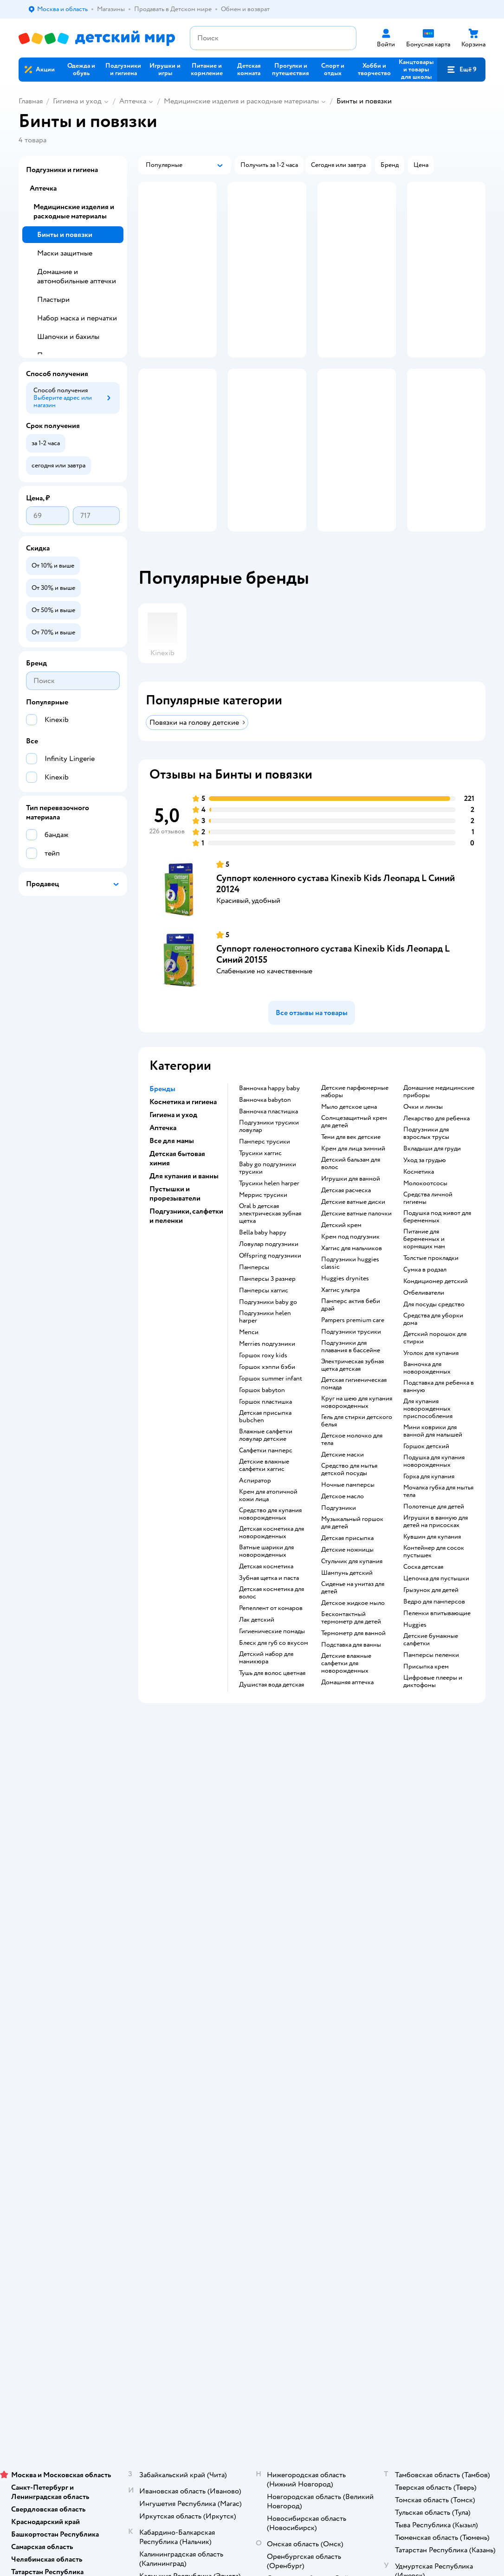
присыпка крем (426, 1698)
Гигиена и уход (77, 101)
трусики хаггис (260, 1185)
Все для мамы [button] (171, 1172)
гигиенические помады (272, 1663)
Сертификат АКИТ (195, 1996)
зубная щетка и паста (269, 1609)
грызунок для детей (431, 1621)
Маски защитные (64, 253)
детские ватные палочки (356, 1245)
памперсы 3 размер (267, 1310)
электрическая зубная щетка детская (352, 1396)
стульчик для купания (351, 1593)
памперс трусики (264, 1173)
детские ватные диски (353, 1233)
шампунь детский (347, 1604)
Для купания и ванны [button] (184, 1207)
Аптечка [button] (162, 1159)
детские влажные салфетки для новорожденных (346, 1695)
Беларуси (137, 2071)
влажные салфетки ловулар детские (265, 1466)
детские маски (342, 1486)
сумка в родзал (424, 1301)
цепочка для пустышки (436, 1610)
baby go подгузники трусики (267, 1199)
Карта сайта (184, 2018)
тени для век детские (351, 1168)
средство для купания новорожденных (270, 1545)
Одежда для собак (431, 1933)
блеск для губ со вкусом (273, 1674)
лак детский (256, 1651)
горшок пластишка (265, 1433)
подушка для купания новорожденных (434, 1492)
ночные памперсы (348, 1516)
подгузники (338, 1539)
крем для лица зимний (353, 1180)
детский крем (341, 1256)
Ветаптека (420, 1944)
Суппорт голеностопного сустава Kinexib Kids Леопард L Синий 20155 (333, 985)
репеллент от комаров (271, 1639)
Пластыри (53, 299)
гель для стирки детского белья (356, 1452)
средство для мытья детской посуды (349, 1501)
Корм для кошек (429, 1899)
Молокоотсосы (425, 1215)
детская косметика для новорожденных (271, 1564)
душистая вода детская (271, 1716)
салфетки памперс (265, 1482)
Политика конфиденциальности (199, 1954)
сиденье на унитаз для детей (352, 1619)
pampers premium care (352, 1351)
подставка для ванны (351, 1676)
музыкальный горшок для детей (352, 1554)
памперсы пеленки (431, 1686)
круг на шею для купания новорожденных (356, 1433)
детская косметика (266, 1598)
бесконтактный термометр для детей (351, 1649)
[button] (461, 70)
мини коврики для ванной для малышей (432, 1462)
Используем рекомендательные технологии (81, 2062)
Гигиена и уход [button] (173, 1146)
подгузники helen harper (265, 1348)
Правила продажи (194, 1929)
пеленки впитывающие (437, 1645)
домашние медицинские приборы (438, 1123)
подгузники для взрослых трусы (426, 1164)
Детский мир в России (51, 2071)
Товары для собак (430, 1910)
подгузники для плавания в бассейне (350, 1378)
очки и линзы (423, 1138)
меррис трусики (263, 1226)
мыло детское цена (349, 1138)
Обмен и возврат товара (203, 1918)
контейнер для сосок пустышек (433, 1583)
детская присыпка (347, 1569)
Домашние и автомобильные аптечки (76, 276)
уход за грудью (424, 1191)
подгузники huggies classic (350, 1294)
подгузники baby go (268, 1333)
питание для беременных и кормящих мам (424, 1270)
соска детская (423, 1598)
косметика (418, 1203)
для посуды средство (434, 1336)
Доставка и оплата (194, 1888)
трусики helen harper (269, 1215)
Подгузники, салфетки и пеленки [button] (186, 1247)
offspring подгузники (270, 1287)
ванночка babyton (265, 1131)
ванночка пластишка (268, 1143)
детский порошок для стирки (434, 1369)
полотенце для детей (433, 1538)
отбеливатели (423, 1324)
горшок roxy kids (263, 1387)
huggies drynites (345, 1310)
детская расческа (346, 1222)
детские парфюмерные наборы (354, 1123)
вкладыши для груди (432, 1180)
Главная (31, 101)
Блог (334, 1970)
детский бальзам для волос (350, 1195)
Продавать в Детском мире (199, 1903)
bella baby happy (262, 1264)
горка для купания (428, 1508)
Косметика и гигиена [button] (183, 1133)
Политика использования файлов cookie (201, 1977)
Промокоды (185, 1940)
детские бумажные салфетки (430, 1671)
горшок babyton (262, 1421)
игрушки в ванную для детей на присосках (435, 1553)
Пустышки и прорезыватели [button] (174, 1225)
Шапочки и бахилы (68, 336)
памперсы (254, 1299)
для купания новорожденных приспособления (427, 1440)
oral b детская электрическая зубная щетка (270, 1245)
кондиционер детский (435, 1313)
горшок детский (426, 1478)
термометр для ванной (353, 1664)
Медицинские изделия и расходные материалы (241, 101)
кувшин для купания (432, 1568)
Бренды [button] (162, 1120)
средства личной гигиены (427, 1229)
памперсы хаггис (263, 1322)
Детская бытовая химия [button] (177, 1190)
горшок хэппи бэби (267, 1398)
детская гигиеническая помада (354, 1415)
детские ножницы (347, 1581)
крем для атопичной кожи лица (268, 1527)
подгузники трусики (351, 1363)
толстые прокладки (431, 1289)
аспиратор (255, 1512)
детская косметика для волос (271, 1624)
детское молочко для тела (351, 1471)
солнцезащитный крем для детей (354, 1153)
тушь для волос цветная (272, 1704)
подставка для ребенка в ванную (438, 1418)
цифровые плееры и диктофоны (432, 1713)
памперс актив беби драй (350, 1336)
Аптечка (132, 101)
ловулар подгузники (268, 1275)
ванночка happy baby (269, 1120)
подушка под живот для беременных (437, 1248)
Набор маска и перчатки (77, 318)
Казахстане (101, 2071)
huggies (414, 1656)
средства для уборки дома (433, 1350)
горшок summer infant (270, 1410)
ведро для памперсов (434, 1633)
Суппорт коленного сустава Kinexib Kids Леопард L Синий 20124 (335, 915)
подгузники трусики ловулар (269, 1158)
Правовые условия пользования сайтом (138, 2053)
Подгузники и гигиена (62, 169)
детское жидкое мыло (353, 1634)
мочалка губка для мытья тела (438, 1522)
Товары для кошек (431, 1888)
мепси (248, 1364)
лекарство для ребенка (436, 1150)
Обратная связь (190, 2007)
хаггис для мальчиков (351, 1280)
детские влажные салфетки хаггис (264, 1496)
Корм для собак (428, 1921)
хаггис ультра (340, 1321)
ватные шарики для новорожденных (266, 1582)
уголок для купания (431, 1384)
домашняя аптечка (347, 1714)
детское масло (342, 1528)
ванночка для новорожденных (427, 1399)
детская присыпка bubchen (265, 1448)
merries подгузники (267, 1375)
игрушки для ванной (350, 1210)
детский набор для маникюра (266, 1689)
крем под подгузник (350, 1268)
